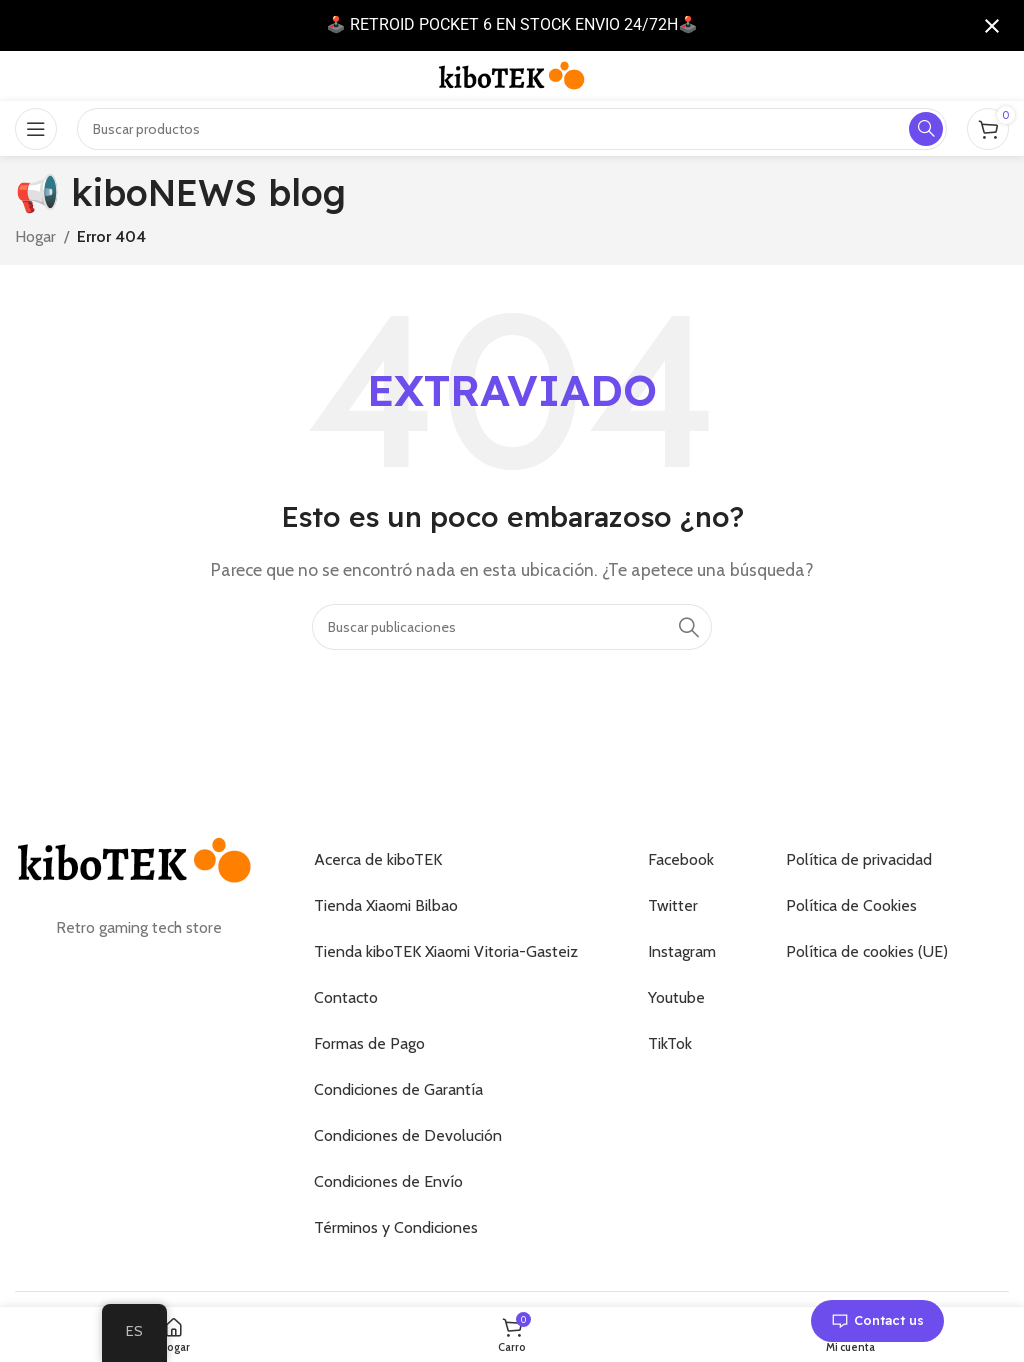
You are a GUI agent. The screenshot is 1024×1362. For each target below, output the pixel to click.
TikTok (670, 1043)
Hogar (35, 236)
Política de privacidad (859, 859)
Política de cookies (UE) (867, 951)
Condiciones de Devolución (408, 1135)
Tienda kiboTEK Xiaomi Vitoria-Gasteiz (446, 951)
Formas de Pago (369, 1043)
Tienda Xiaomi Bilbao (386, 905)
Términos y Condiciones (396, 1227)
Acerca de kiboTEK (378, 859)
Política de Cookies (851, 905)
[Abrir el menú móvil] (36, 129)
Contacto (346, 997)
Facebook (681, 859)
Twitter (673, 905)
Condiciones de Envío (388, 1181)
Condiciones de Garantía (398, 1089)
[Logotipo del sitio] (512, 74)
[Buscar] (512, 627)
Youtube (676, 997)
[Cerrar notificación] (992, 26)
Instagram (682, 951)
